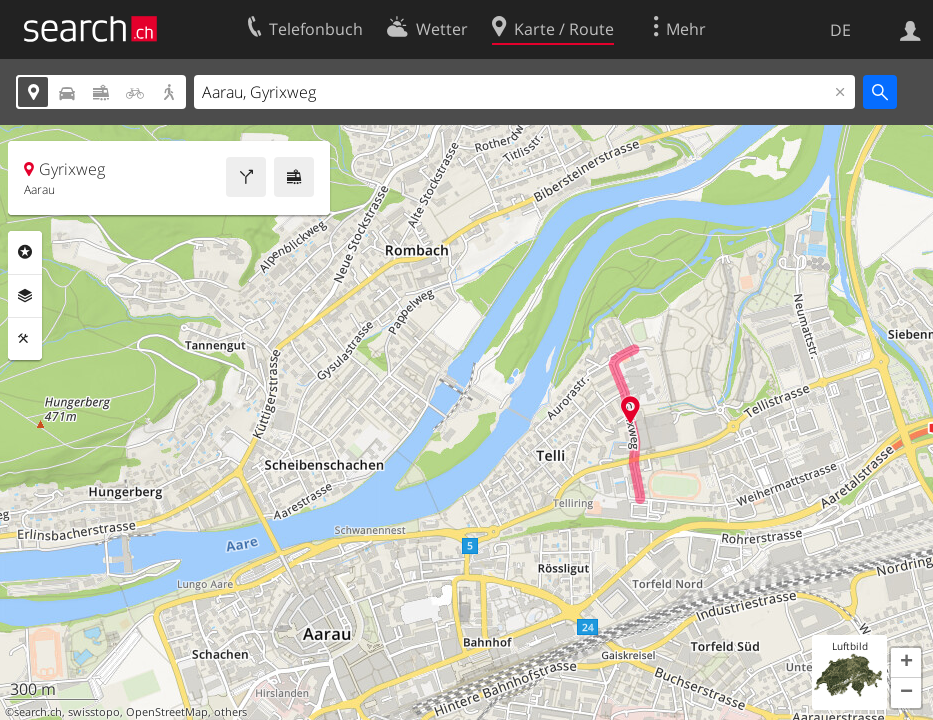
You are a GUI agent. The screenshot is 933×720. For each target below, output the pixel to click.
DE (840, 30)
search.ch (38, 712)
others (230, 712)
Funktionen (25, 339)
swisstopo (94, 712)
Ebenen (25, 296)
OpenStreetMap (167, 712)
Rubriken (25, 252)
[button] (906, 663)
